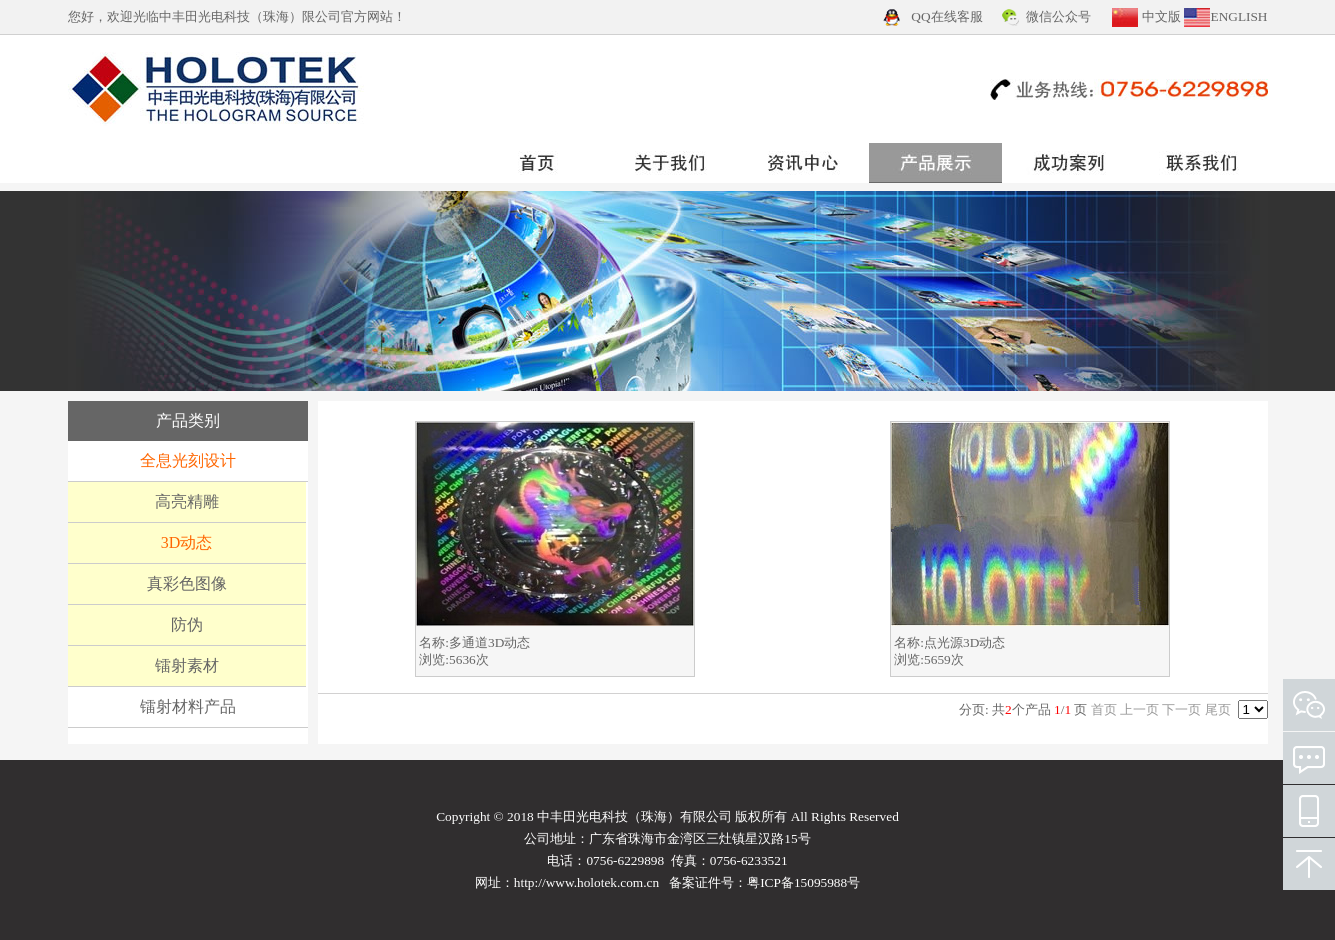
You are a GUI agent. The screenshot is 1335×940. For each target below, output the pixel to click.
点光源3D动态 (964, 642)
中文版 (1161, 16)
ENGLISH (1238, 16)
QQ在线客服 (946, 16)
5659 (937, 659)
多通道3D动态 (489, 642)
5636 (462, 659)
